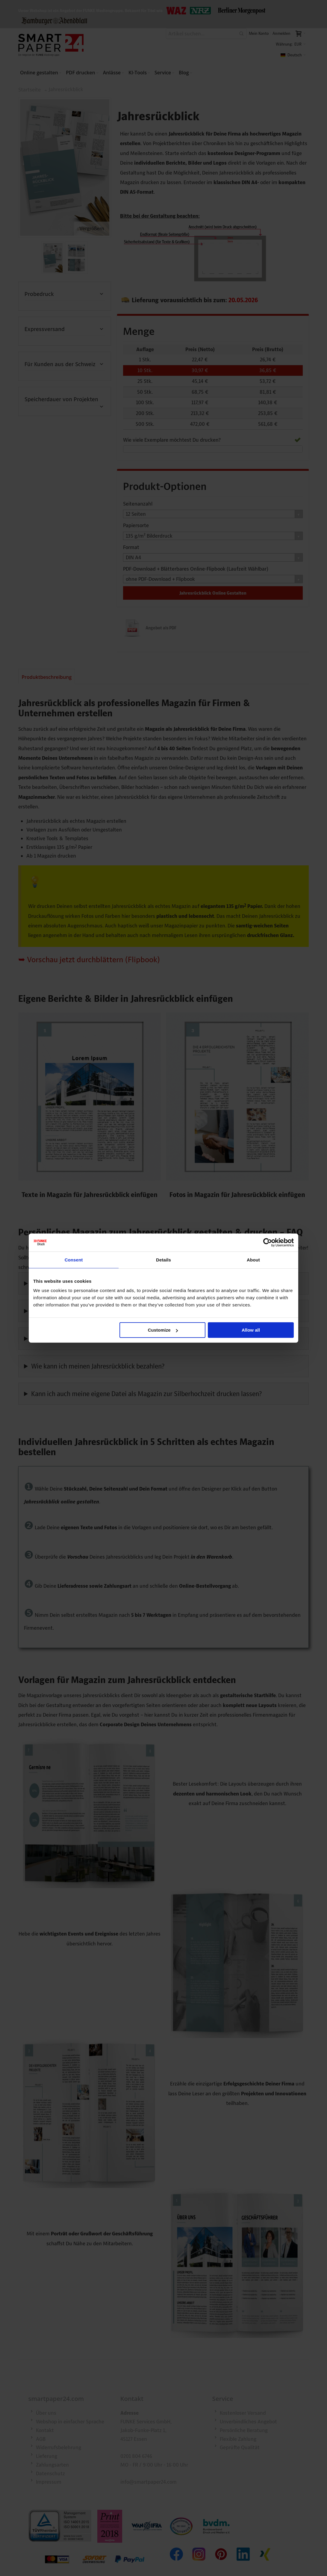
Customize (163, 1330)
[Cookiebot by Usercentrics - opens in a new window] (267, 1242)
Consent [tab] (74, 1259)
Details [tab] (163, 1259)
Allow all (251, 1330)
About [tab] (253, 1259)
